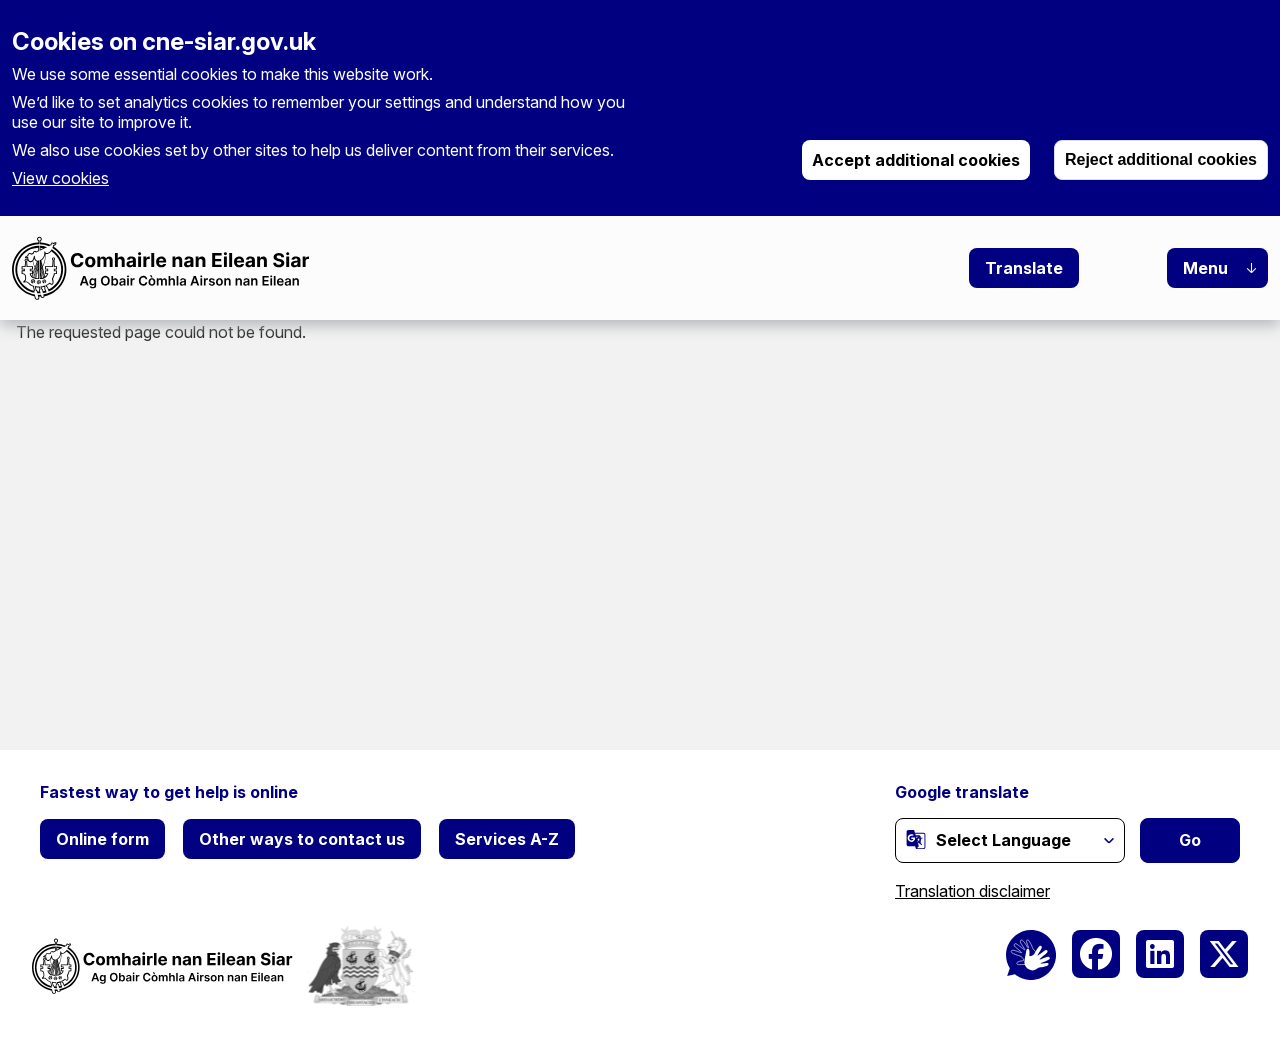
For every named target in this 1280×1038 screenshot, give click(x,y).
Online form (102, 839)
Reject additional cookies (1161, 159)
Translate (1024, 268)
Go (1190, 840)
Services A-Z (507, 839)
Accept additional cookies (916, 160)
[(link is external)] (916, 839)
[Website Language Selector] (1010, 840)
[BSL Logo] (1031, 955)
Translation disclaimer (972, 891)
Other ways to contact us (302, 839)
